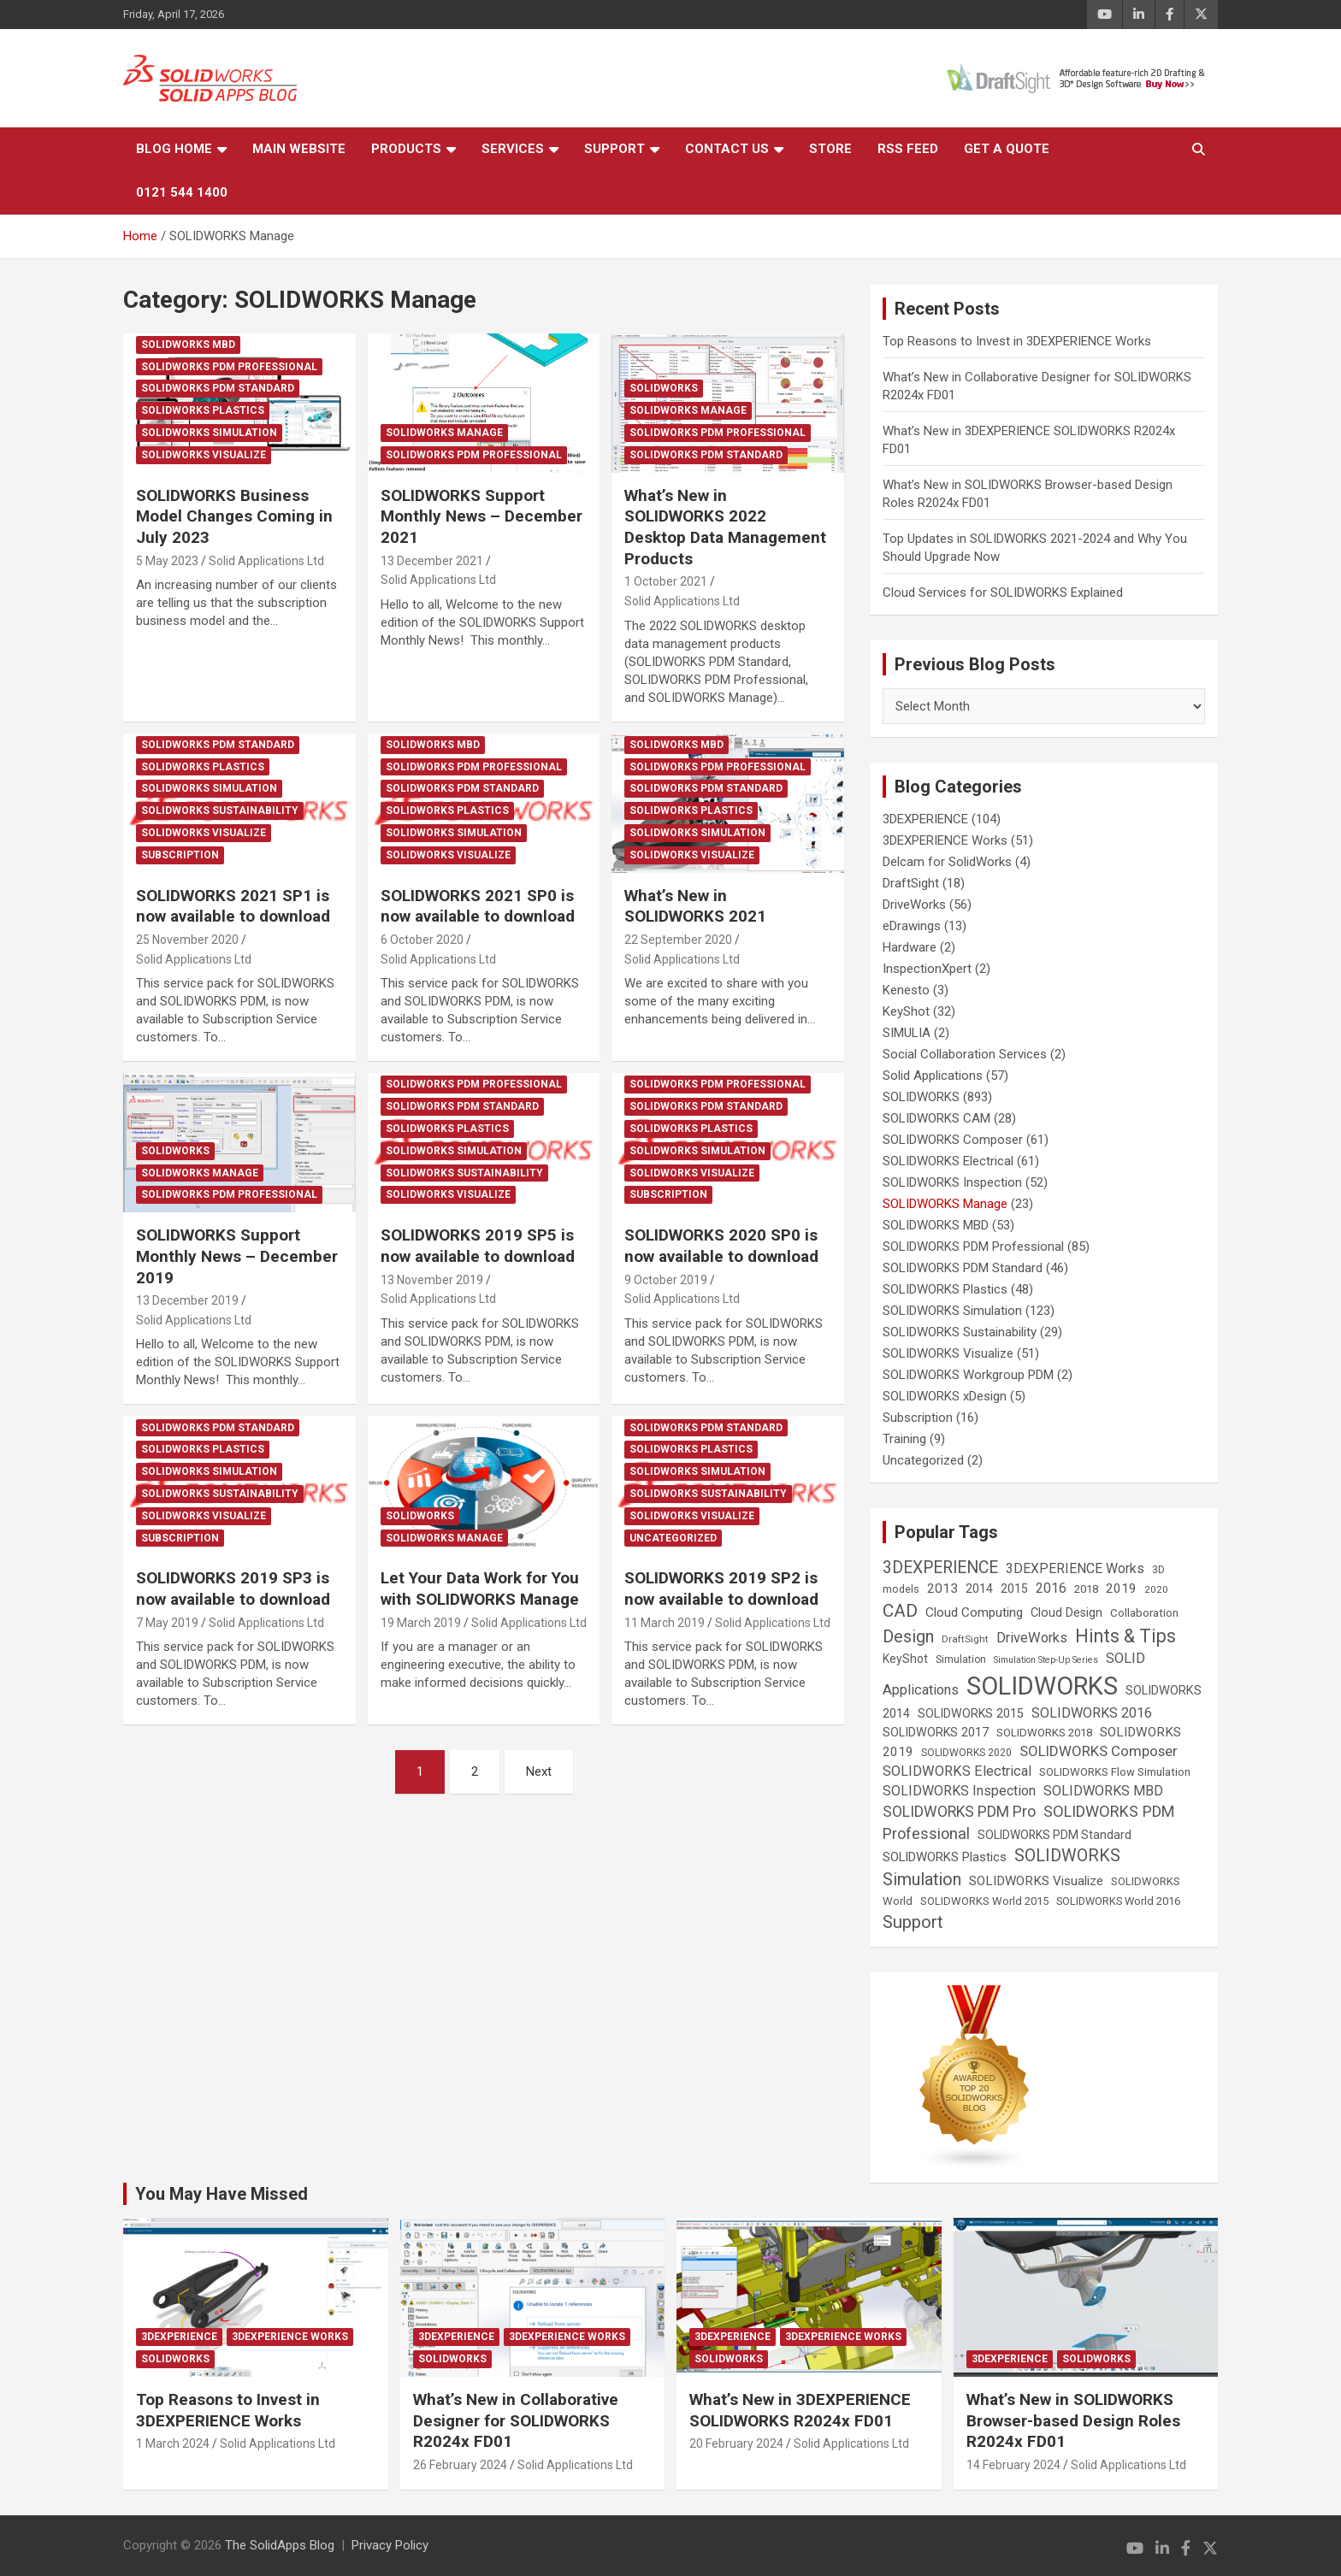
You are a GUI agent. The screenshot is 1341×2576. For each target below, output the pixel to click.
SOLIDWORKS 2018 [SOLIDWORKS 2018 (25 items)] (1044, 1732)
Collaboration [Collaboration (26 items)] (1144, 1612)
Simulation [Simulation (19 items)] (961, 1659)
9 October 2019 (665, 1280)
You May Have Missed (221, 2194)
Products (406, 148)
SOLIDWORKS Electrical (948, 1161)
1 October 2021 (665, 581)
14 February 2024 (1013, 2465)
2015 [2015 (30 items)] (1014, 1588)
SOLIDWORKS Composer (953, 1139)
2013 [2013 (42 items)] (942, 1588)
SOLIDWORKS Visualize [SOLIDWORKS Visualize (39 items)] (1036, 1881)
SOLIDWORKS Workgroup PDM (968, 1374)
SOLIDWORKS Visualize (203, 455)
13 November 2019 (432, 1280)
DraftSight (911, 883)
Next (539, 1771)
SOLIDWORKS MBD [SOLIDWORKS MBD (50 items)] (1103, 1791)
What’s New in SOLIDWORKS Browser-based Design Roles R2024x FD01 (1073, 2420)
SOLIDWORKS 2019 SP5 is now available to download (478, 1245)
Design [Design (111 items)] (908, 1637)
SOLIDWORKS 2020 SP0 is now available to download (721, 1245)
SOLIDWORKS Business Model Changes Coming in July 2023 (234, 516)
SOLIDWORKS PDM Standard (217, 388)
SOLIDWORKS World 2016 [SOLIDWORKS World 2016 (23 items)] (1118, 1901)
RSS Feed (907, 148)
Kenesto (906, 990)
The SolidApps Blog (279, 2545)
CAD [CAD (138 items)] (900, 1610)
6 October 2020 (422, 939)
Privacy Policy (389, 2545)
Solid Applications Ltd (266, 561)
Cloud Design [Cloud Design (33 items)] (1066, 1613)
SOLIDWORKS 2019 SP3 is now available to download (233, 1588)
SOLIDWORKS (663, 388)
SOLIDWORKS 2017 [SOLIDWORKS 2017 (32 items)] (936, 1732)
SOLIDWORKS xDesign (945, 1396)
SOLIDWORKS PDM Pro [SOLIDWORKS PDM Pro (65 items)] (959, 1811)
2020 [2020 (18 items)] (1156, 1589)
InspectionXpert (927, 968)
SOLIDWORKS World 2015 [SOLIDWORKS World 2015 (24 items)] (984, 1901)
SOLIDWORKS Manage (444, 433)
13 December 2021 (432, 561)
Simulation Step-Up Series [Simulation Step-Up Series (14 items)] (1046, 1659)
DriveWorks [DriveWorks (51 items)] (1031, 1638)
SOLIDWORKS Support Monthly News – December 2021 (481, 516)
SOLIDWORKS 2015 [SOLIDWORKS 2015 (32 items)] (971, 1713)
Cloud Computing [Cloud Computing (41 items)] (974, 1612)
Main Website (299, 148)
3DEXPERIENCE (925, 819)
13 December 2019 (187, 1300)
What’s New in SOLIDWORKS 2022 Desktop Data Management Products (725, 527)
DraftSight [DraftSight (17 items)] (965, 1639)
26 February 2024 (460, 2465)
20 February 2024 (736, 2443)
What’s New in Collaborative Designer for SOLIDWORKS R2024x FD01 (515, 2420)
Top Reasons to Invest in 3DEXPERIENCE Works (1017, 341)
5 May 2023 (167, 561)
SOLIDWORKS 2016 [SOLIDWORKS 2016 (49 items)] (1091, 1713)
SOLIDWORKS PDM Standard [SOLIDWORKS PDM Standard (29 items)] (1054, 1835)
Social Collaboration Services (965, 1054)
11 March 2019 (664, 1623)
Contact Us (727, 148)
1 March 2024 (173, 2443)
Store (830, 148)
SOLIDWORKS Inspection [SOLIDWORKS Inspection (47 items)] (959, 1791)
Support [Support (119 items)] (913, 1922)
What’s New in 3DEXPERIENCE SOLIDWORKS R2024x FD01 (800, 2410)
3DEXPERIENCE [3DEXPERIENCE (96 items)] (940, 1567)
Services (512, 148)
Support (614, 148)
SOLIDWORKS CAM (936, 1118)
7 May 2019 (167, 1623)
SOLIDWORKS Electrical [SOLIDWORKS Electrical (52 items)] (957, 1771)
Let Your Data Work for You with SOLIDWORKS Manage (480, 1588)
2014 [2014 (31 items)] (979, 1588)
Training (904, 1439)
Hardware (909, 947)
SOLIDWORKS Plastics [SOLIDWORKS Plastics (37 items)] (945, 1857)
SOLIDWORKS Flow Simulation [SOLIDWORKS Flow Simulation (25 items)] (1114, 1771)
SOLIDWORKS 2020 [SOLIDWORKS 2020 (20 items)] (966, 1753)
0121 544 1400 (181, 192)
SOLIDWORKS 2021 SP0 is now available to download (478, 906)
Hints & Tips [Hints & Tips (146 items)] (1125, 1636)
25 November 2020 (187, 939)
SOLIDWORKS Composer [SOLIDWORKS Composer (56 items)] (1098, 1751)
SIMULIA (906, 1032)
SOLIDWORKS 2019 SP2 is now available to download (721, 1588)
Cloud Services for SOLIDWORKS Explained (1003, 592)
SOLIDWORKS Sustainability (219, 810)
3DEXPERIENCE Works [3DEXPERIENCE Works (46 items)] (1075, 1568)
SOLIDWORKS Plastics (202, 410)
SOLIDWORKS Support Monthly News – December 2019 (237, 1256)
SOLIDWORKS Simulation (209, 433)
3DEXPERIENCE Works (945, 840)
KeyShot (906, 1011)
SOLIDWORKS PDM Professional (229, 367)
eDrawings (912, 926)
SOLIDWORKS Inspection (952, 1182)
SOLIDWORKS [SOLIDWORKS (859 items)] (1042, 1686)
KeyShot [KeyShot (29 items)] (905, 1658)
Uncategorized (673, 1538)
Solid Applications (933, 1075)
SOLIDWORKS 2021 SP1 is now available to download (233, 906)
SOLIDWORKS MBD (188, 345)
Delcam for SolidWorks (947, 861)
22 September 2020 (678, 939)
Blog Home (174, 148)
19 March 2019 (421, 1623)
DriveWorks (914, 904)
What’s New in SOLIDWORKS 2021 (695, 906)
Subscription (180, 855)
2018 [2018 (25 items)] (1086, 1589)
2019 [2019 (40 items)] (1121, 1588)
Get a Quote (1006, 148)
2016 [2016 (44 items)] (1051, 1588)
